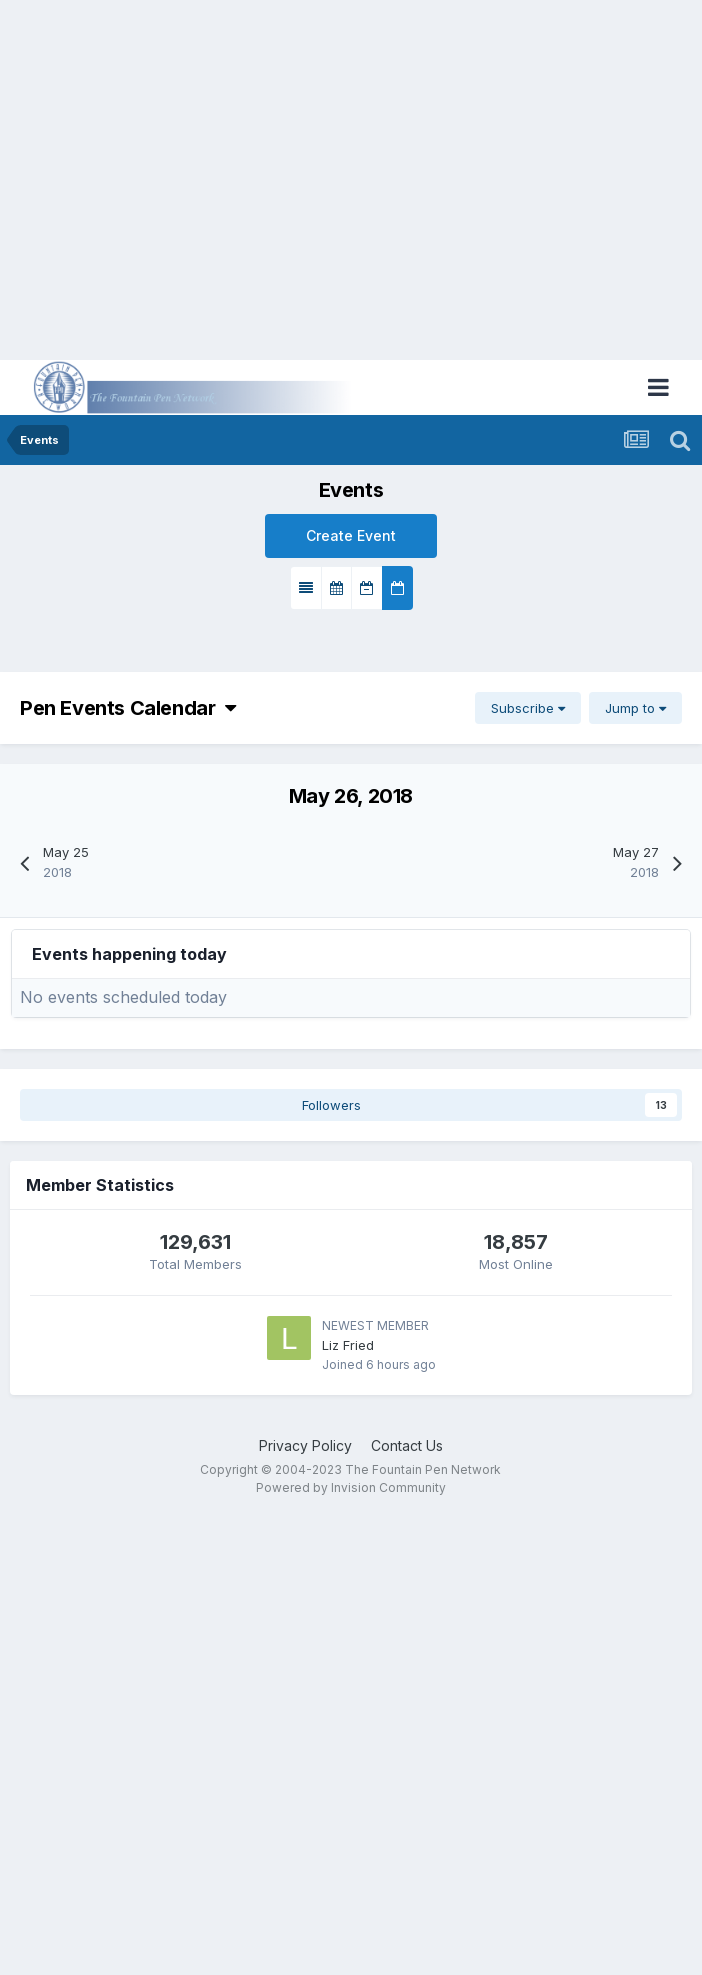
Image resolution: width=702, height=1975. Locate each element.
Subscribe (528, 708)
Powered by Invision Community (351, 1487)
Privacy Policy (305, 1445)
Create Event (351, 535)
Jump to (635, 708)
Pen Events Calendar (127, 708)
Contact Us (407, 1445)
